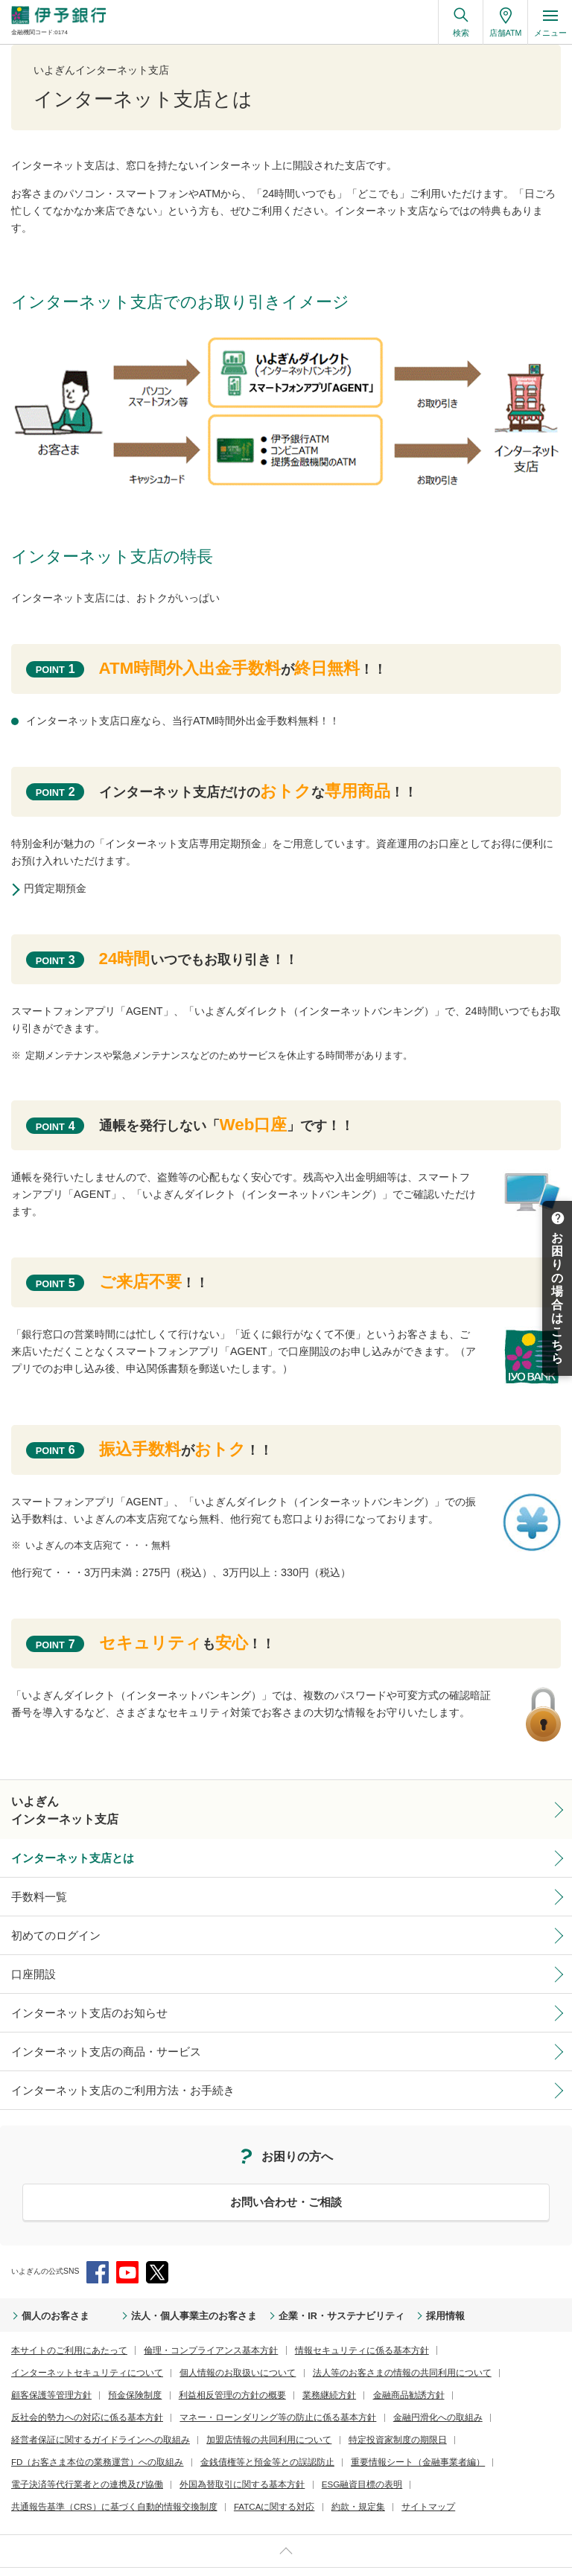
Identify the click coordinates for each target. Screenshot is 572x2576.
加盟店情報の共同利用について (320, 2394)
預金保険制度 (396, 2351)
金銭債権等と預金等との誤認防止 (227, 2415)
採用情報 (366, 2296)
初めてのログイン (47, 1925)
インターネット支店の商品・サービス (87, 2035)
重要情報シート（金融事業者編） (356, 2415)
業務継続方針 (33, 2372)
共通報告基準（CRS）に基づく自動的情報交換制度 (444, 2437)
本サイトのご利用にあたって (59, 2329)
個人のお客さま (48, 2296)
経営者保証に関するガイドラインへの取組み (176, 2394)
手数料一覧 (33, 1889)
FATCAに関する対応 (44, 2459)
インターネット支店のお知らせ (73, 1999)
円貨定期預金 (60, 888)
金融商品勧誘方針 (102, 2372)
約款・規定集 (117, 2459)
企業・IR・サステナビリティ (280, 2296)
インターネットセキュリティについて (444, 2329)
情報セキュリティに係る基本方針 (309, 2329)
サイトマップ (178, 2459)
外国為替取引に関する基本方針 (206, 2437)
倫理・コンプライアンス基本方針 (180, 2329)
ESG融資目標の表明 (309, 2437)
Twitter (157, 2252)
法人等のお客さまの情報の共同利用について (198, 2351)
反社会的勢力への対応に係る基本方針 (212, 2372)
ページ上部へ (286, 2502)
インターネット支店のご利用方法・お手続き (100, 2072)
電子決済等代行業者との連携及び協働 (74, 2437)
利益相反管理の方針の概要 (480, 2351)
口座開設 (29, 1962)
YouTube (127, 2252)
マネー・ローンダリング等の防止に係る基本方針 (374, 2372)
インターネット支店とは (60, 1852)
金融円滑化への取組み (48, 2394)
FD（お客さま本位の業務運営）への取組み (83, 2415)
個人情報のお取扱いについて (59, 2351)
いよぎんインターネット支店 (54, 1807)
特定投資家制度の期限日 (430, 2394)
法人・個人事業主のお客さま (162, 2296)
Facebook (97, 2252)
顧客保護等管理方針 (324, 2351)
